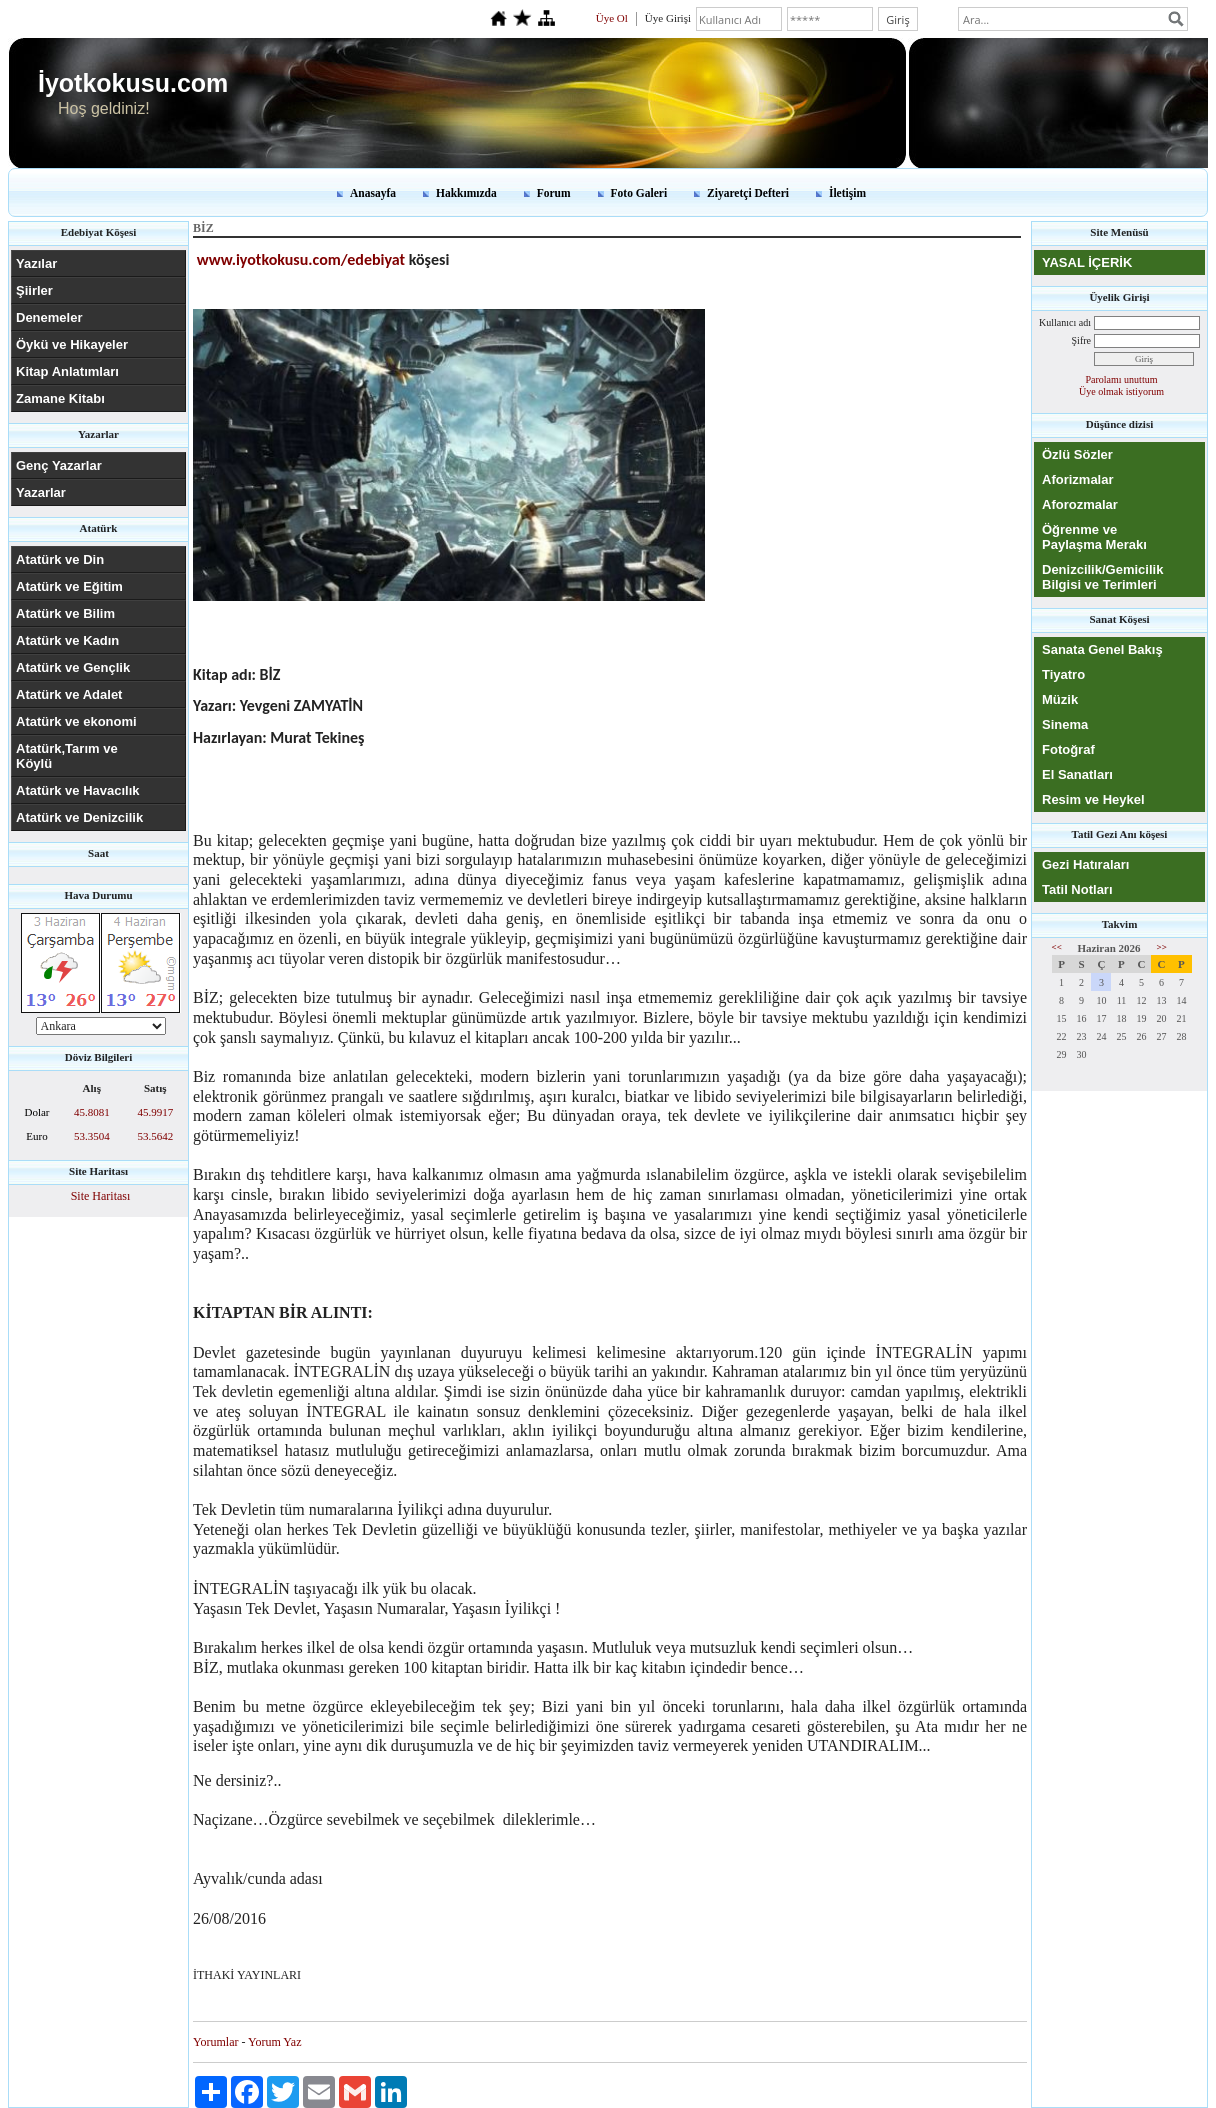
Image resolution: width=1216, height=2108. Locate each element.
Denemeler (49, 317)
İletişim (847, 193)
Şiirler (34, 290)
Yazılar (36, 263)
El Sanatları (1077, 774)
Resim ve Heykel (1093, 799)
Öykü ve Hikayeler (72, 344)
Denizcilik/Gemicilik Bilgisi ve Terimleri (1102, 577)
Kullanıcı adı (1065, 322)
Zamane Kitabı (60, 398)
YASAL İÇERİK (1087, 262)
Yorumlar (215, 2042)
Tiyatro (1063, 674)
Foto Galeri (639, 193)
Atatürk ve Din (60, 559)
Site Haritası (101, 1196)
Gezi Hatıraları (1085, 864)
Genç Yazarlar (59, 465)
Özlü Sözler (1077, 454)
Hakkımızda (466, 193)
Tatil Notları (1077, 889)
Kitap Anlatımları (67, 371)
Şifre (1081, 340)
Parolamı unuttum (1122, 379)
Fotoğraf (1068, 749)
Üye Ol (612, 18)
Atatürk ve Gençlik (73, 667)
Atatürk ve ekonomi (76, 721)
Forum (554, 193)
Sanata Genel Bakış (1102, 649)
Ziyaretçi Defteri (748, 193)
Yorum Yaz (274, 2042)
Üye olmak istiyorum (1121, 391)
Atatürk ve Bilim (65, 613)
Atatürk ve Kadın (67, 640)
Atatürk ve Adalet (69, 694)
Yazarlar (41, 492)
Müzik (1060, 699)
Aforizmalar (1078, 479)
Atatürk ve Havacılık (78, 790)
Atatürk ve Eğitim (69, 586)
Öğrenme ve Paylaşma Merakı (1094, 537)
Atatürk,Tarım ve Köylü (67, 756)
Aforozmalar (1080, 504)
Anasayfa (373, 193)
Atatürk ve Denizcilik (79, 817)
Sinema (1065, 724)
